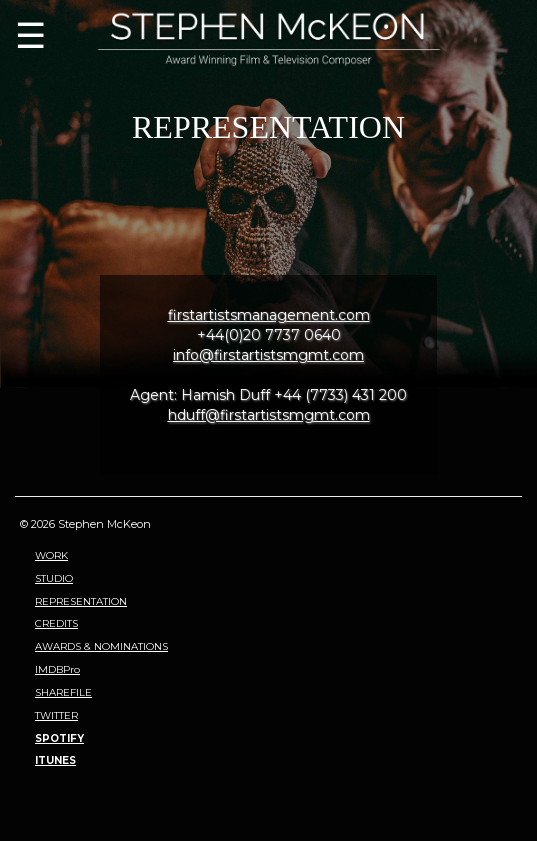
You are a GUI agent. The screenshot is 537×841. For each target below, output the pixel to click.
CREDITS (56, 623)
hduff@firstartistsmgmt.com (269, 415)
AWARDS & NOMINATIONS (101, 646)
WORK (51, 555)
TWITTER (56, 715)
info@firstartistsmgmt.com (268, 355)
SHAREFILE (63, 692)
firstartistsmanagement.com (269, 315)
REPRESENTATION (81, 601)
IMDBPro (57, 669)
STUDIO (54, 578)
